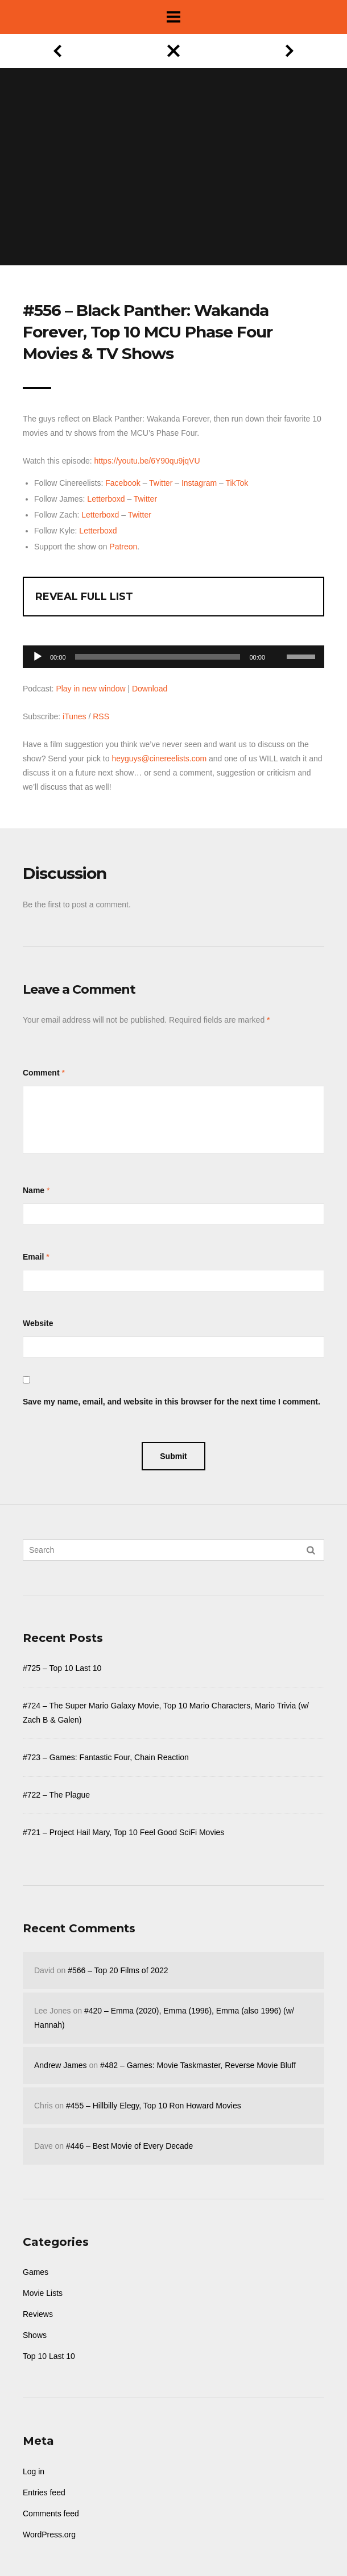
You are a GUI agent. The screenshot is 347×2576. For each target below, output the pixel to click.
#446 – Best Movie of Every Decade (129, 2145)
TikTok (236, 482)
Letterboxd (106, 498)
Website (38, 1323)
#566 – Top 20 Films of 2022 (118, 1970)
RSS (101, 716)
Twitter (160, 482)
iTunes (74, 716)
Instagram (199, 482)
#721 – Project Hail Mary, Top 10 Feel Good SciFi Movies (123, 1832)
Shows (35, 2335)
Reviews (38, 2314)
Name (33, 1190)
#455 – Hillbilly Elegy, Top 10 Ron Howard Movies (153, 2105)
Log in (33, 2471)
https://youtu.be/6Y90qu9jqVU (147, 460)
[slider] (158, 657)
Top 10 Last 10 (49, 2356)
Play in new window (90, 688)
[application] (173, 653)
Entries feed (44, 2492)
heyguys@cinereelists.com (158, 758)
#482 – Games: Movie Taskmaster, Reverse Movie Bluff (198, 2065)
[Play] (37, 656)
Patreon (123, 546)
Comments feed (51, 2513)
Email (33, 1256)
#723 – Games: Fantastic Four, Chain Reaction (106, 1757)
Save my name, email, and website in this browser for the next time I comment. (171, 1401)
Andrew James (60, 2065)
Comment (41, 1072)
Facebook (122, 482)
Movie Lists (43, 2293)
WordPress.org (49, 2534)
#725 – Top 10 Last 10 (62, 1668)
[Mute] (277, 639)
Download (149, 688)
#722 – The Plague (56, 1794)
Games (35, 2272)
